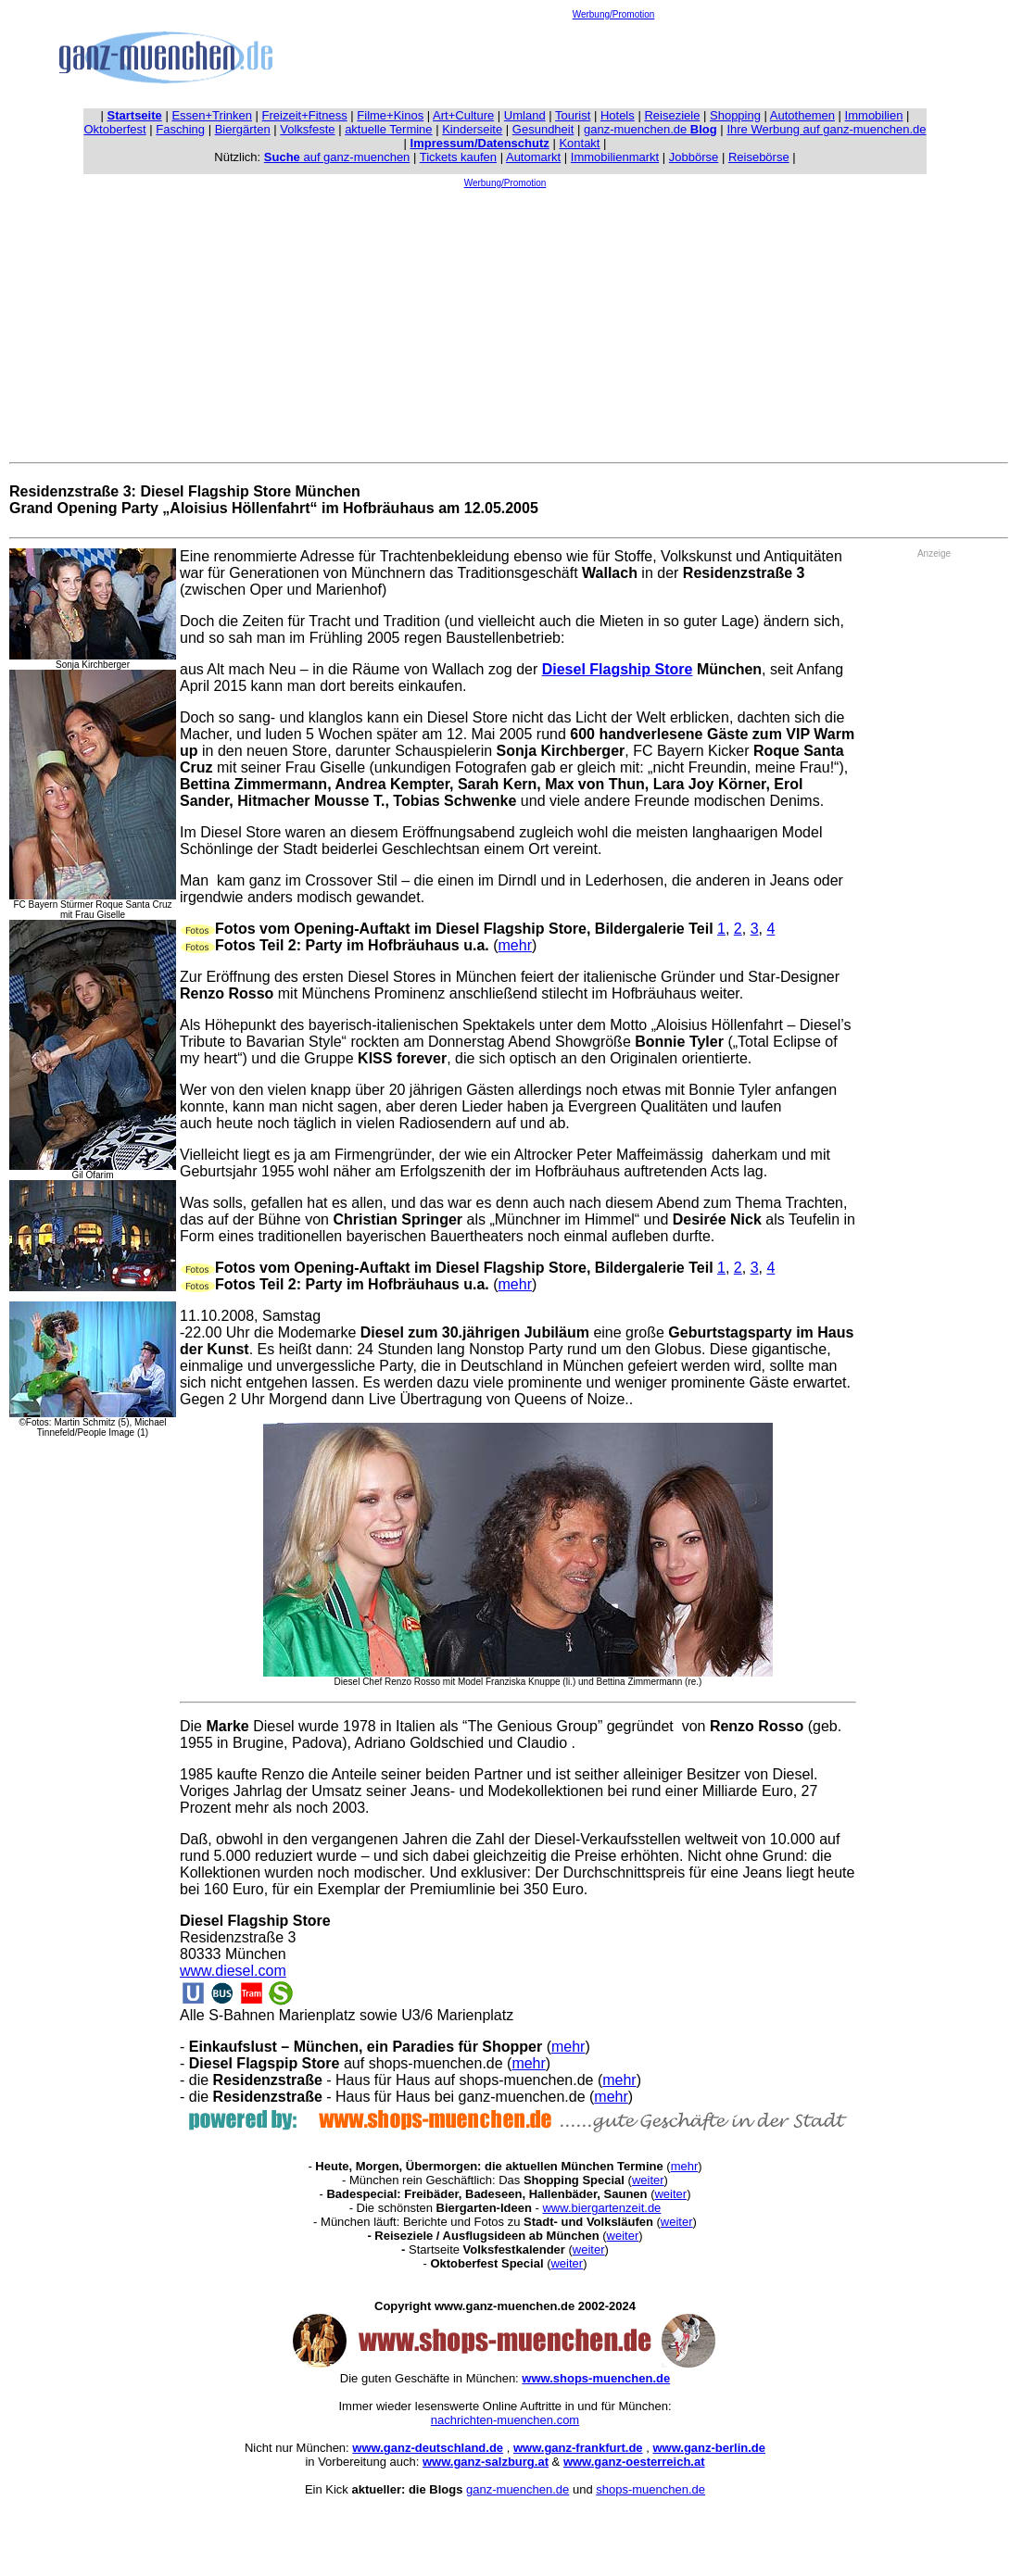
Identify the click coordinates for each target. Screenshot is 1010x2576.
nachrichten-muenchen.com (505, 2420)
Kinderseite (472, 129)
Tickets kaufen (458, 157)
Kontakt (579, 143)
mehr (515, 945)
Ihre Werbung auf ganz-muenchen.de (826, 129)
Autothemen (802, 115)
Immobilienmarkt (615, 157)
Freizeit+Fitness (304, 115)
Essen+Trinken (211, 115)
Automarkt (533, 157)
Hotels (617, 115)
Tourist (572, 115)
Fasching (180, 129)
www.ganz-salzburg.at (486, 2462)
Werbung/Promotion (614, 14)
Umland (525, 115)
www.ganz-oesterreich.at (634, 2462)
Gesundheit (543, 129)
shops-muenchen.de (650, 2489)
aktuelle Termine (388, 129)
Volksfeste (307, 129)
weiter (648, 2180)
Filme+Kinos (390, 115)
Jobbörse (693, 157)
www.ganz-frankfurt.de (578, 2448)
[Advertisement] (613, 61)
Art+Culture (463, 115)
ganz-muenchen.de (650, 129)
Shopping (735, 115)
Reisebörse (758, 157)
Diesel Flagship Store (617, 669)
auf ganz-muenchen (337, 157)
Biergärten (243, 129)
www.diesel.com (233, 1971)
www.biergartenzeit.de (601, 2208)
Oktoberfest (115, 129)
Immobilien (874, 115)
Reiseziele (672, 115)
